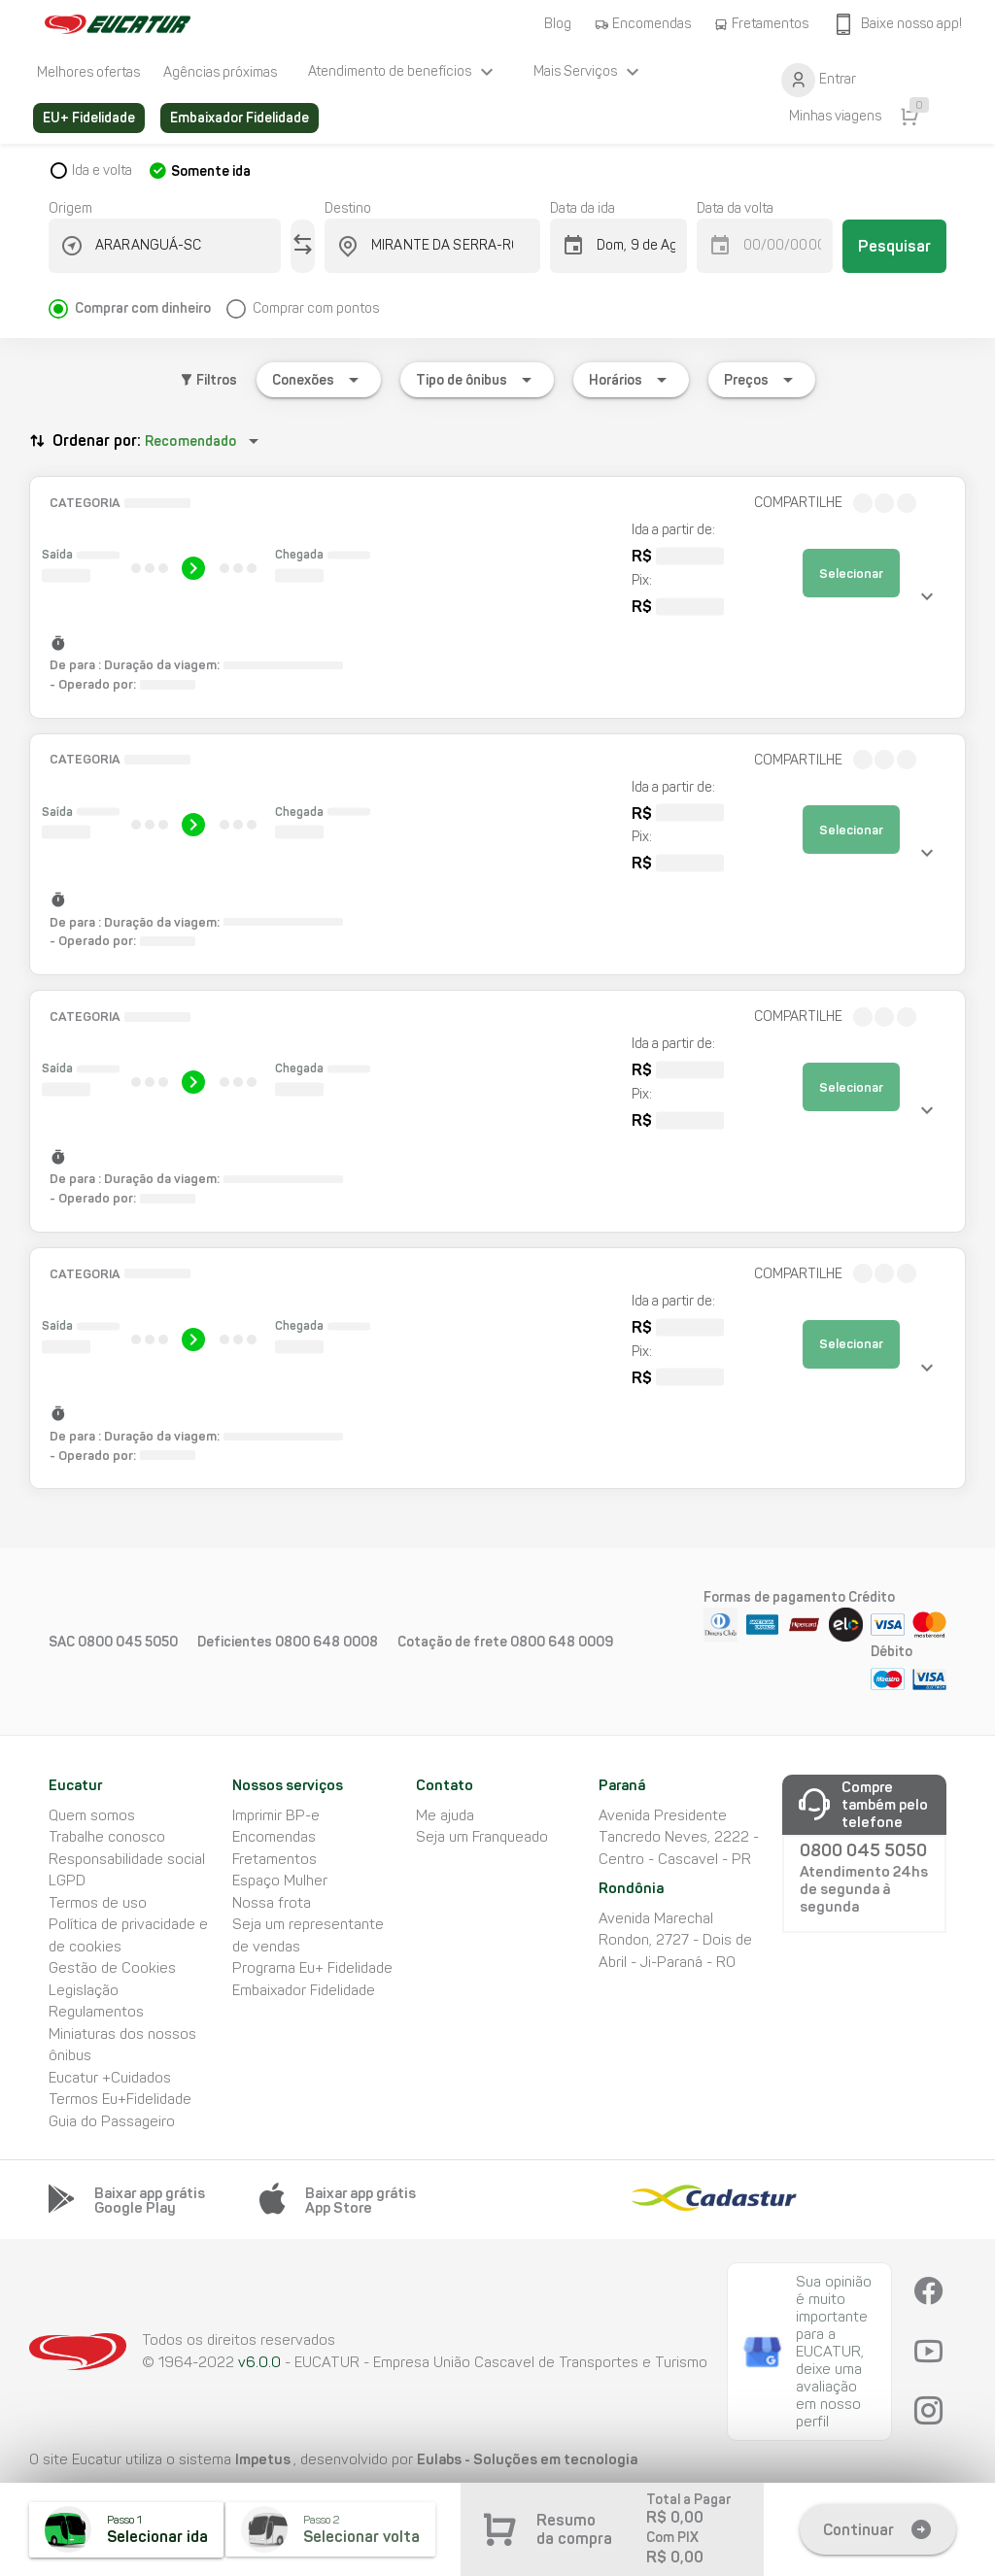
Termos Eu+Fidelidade (120, 2099)
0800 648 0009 (561, 1641)
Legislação (84, 1990)
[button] (497, 597)
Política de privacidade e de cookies (128, 1935)
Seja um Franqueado (482, 1837)
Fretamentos (274, 1859)
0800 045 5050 (128, 1641)
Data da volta (735, 208)
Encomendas (274, 1837)
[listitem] (88, 72)
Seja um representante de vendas (308, 1935)
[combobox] (176, 245)
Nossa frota (271, 1903)
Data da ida (582, 208)
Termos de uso (98, 1903)
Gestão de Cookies (112, 1968)
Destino (348, 208)
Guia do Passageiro (112, 2121)
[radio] (137, 301)
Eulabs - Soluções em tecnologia (527, 2459)
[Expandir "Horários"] (631, 379)
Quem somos (92, 1815)
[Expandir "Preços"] (761, 379)
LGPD (67, 1880)
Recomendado (190, 441)
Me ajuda (445, 1815)
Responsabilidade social (127, 1859)
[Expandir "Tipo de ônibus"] (477, 379)
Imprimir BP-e (276, 1815)
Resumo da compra (574, 2529)
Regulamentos (96, 2011)
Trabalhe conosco (107, 1837)
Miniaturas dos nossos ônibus (122, 2045)
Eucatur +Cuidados (110, 2077)
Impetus (264, 2459)
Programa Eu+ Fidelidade (312, 1968)
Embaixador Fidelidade (303, 1990)
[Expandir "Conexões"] (319, 379)
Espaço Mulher (279, 1880)
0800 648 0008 (326, 1641)
